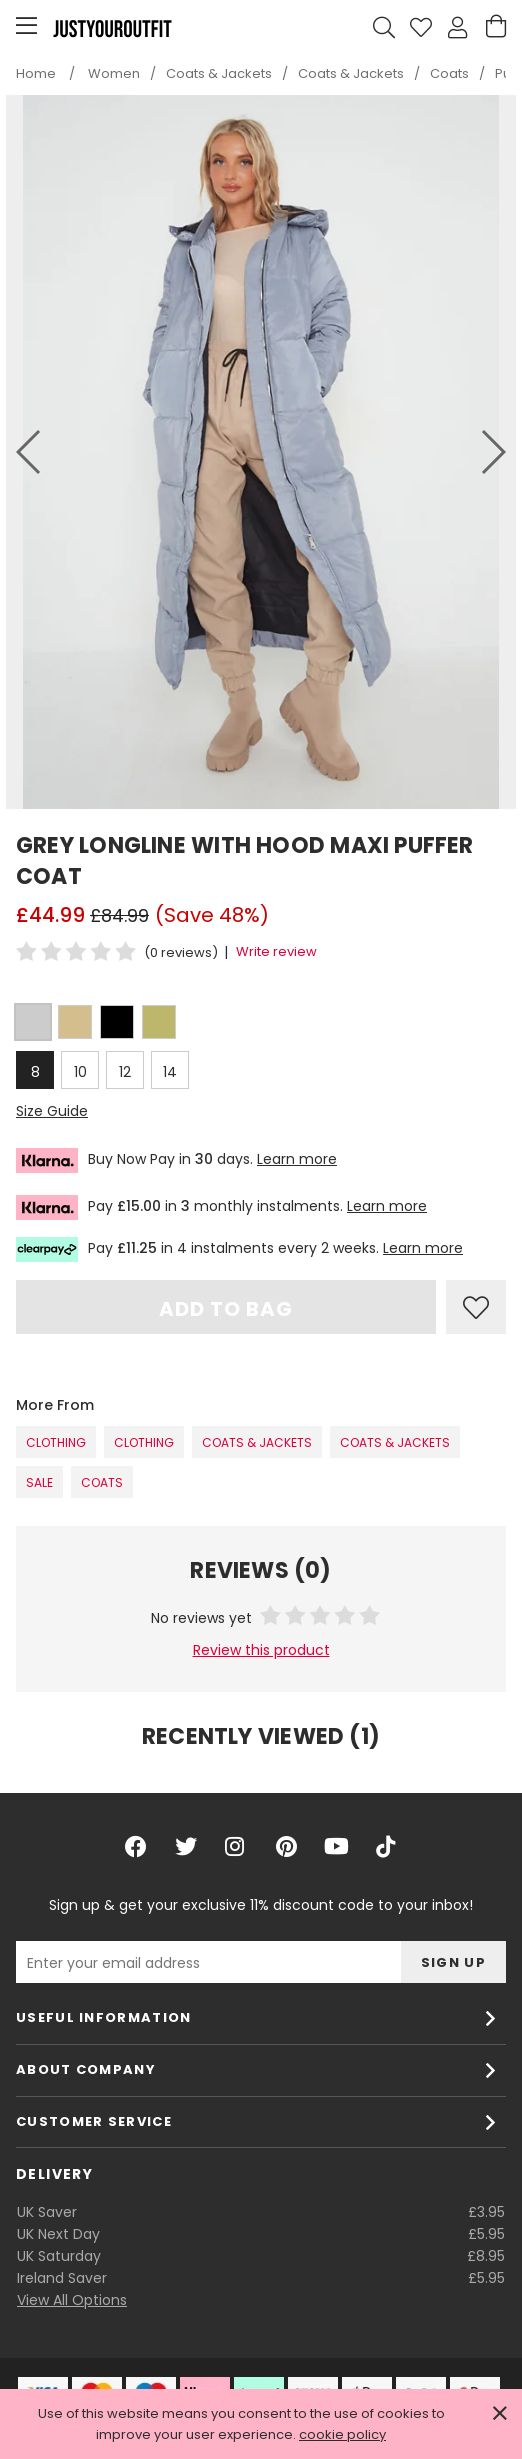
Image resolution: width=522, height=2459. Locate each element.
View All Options (72, 2300)
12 (125, 1072)
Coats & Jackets (257, 1442)
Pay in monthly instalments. (221, 1207)
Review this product (261, 1650)
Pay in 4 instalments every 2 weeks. (239, 1249)
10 (80, 1072)
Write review (276, 951)
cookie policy (342, 2434)
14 (170, 1072)
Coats (102, 1482)
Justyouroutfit (112, 28)
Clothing (56, 1442)
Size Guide (52, 1111)
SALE (39, 1482)
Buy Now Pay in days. (176, 1160)
